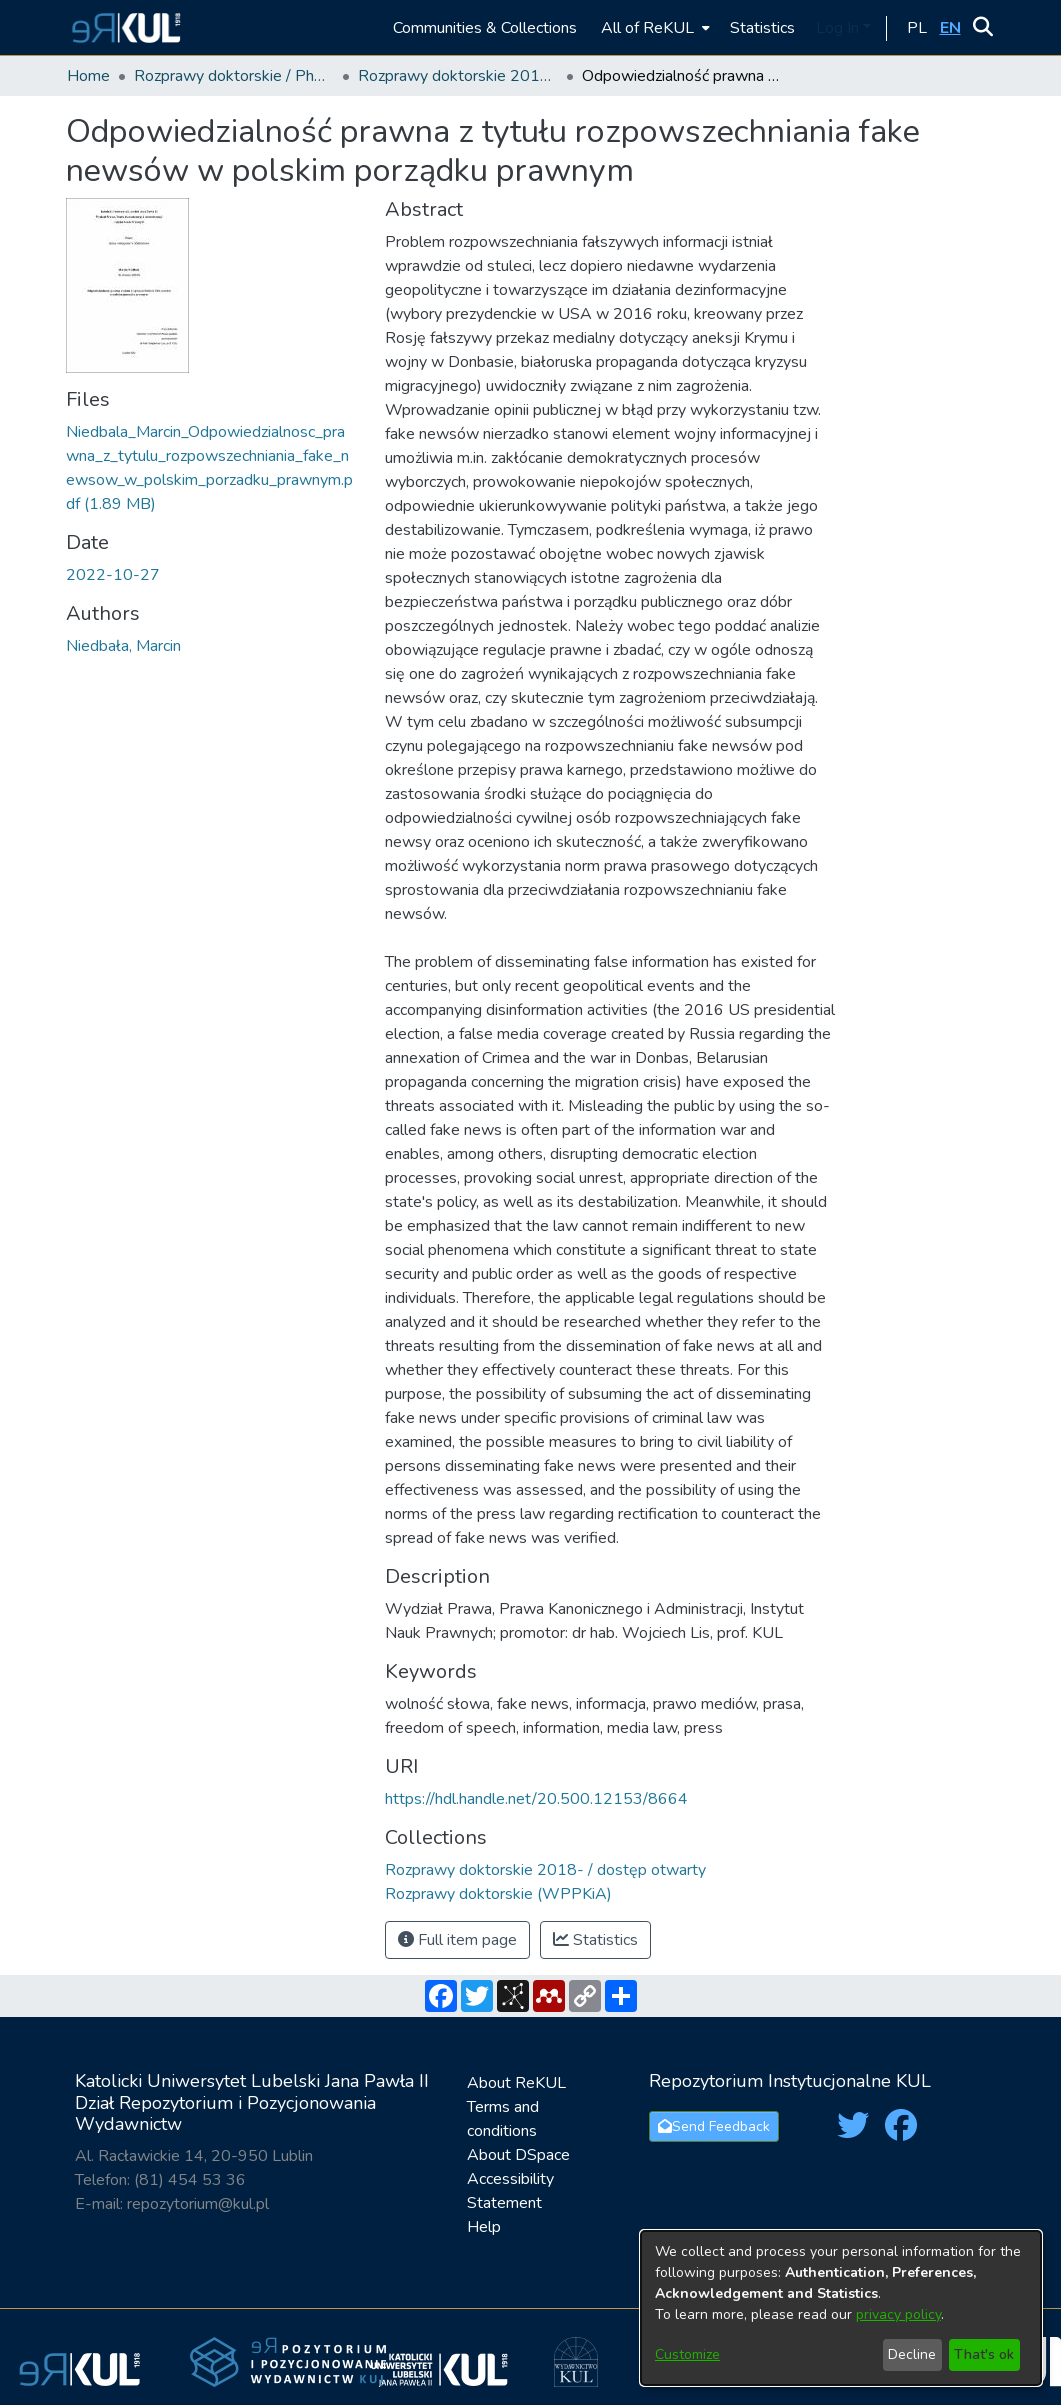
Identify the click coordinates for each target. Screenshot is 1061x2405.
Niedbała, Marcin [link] (123, 646)
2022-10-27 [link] (113, 575)
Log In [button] (839, 28)
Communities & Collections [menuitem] (485, 28)
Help (484, 2227)
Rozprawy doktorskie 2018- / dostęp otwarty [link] (458, 76)
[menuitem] (653, 27)
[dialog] (841, 2308)
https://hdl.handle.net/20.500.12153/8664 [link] (536, 1799)
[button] (123, 27)
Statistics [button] (595, 1940)
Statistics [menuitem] (762, 28)
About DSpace (518, 2155)
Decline (912, 2354)
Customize (687, 2354)
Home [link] (88, 76)
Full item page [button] (457, 1940)
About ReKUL (516, 2083)
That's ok (984, 2354)
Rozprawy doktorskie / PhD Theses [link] (234, 76)
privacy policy (898, 2314)
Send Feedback (714, 2126)
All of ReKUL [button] (647, 28)
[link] (545, 1870)
